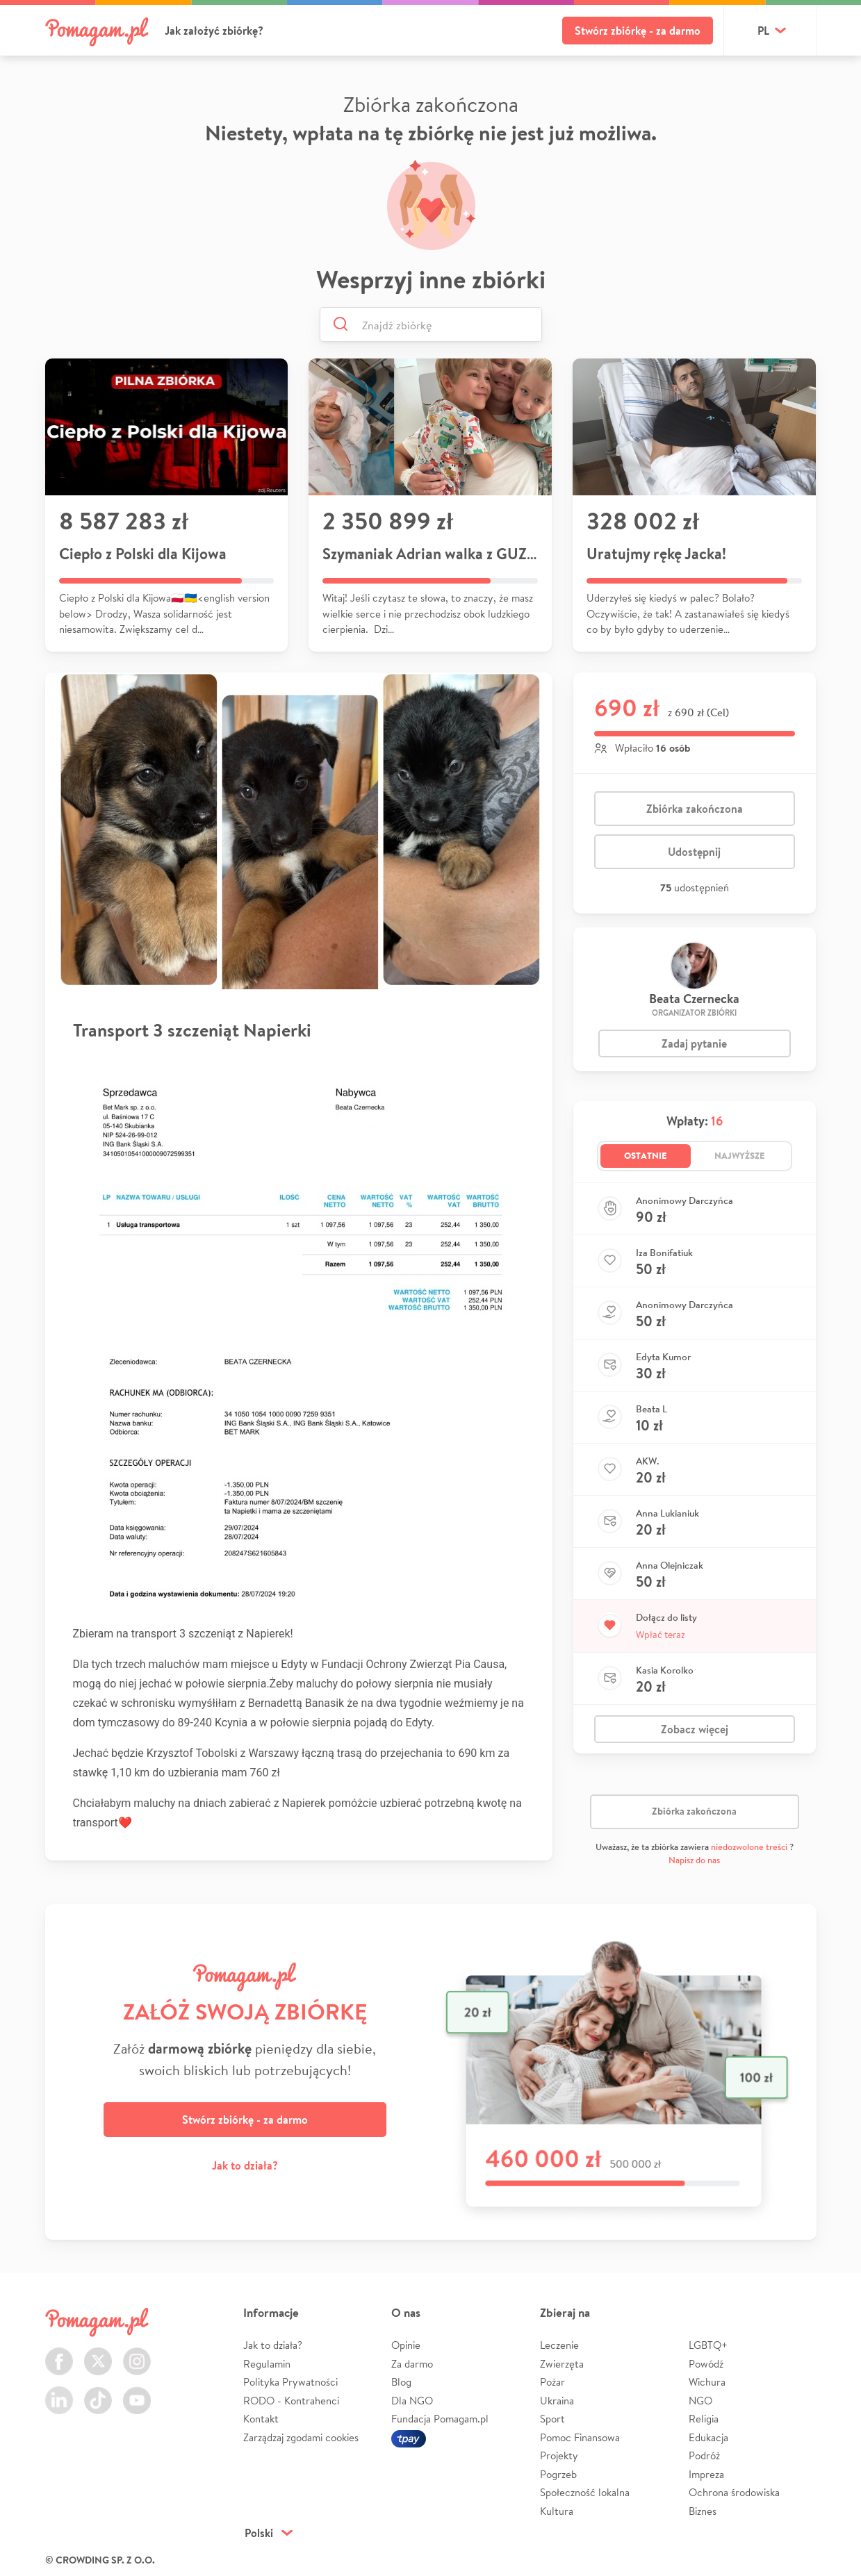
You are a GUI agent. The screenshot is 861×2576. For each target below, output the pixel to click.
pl (763, 30)
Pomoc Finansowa (580, 2437)
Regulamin (266, 2363)
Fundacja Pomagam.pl (440, 2418)
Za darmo (412, 2363)
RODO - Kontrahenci (291, 2400)
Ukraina (557, 2400)
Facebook (59, 2353)
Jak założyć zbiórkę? (214, 30)
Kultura (556, 2511)
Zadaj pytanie (694, 1043)
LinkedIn (59, 2392)
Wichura (707, 2381)
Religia (704, 2418)
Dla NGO (412, 2400)
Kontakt (261, 2418)
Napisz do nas (694, 1860)
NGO (700, 2400)
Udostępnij (694, 851)
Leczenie (559, 2345)
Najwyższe (739, 1155)
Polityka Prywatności (290, 2381)
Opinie (405, 2345)
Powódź (706, 2363)
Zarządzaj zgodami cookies (301, 2437)
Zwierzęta (562, 2363)
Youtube (137, 2392)
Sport (552, 2418)
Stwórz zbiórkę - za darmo (637, 30)
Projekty (559, 2455)
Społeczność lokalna (585, 2492)
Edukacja (708, 2437)
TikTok (98, 2392)
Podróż (704, 2455)
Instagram (137, 2353)
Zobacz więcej (694, 1729)
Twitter (98, 2353)
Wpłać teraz (660, 1634)
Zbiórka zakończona (694, 808)
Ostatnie (645, 1155)
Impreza (706, 2474)
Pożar (552, 2381)
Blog (401, 2381)
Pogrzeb (558, 2474)
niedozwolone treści (749, 1847)
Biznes (702, 2511)
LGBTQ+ (708, 2345)
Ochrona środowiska (734, 2492)
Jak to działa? (245, 2165)
